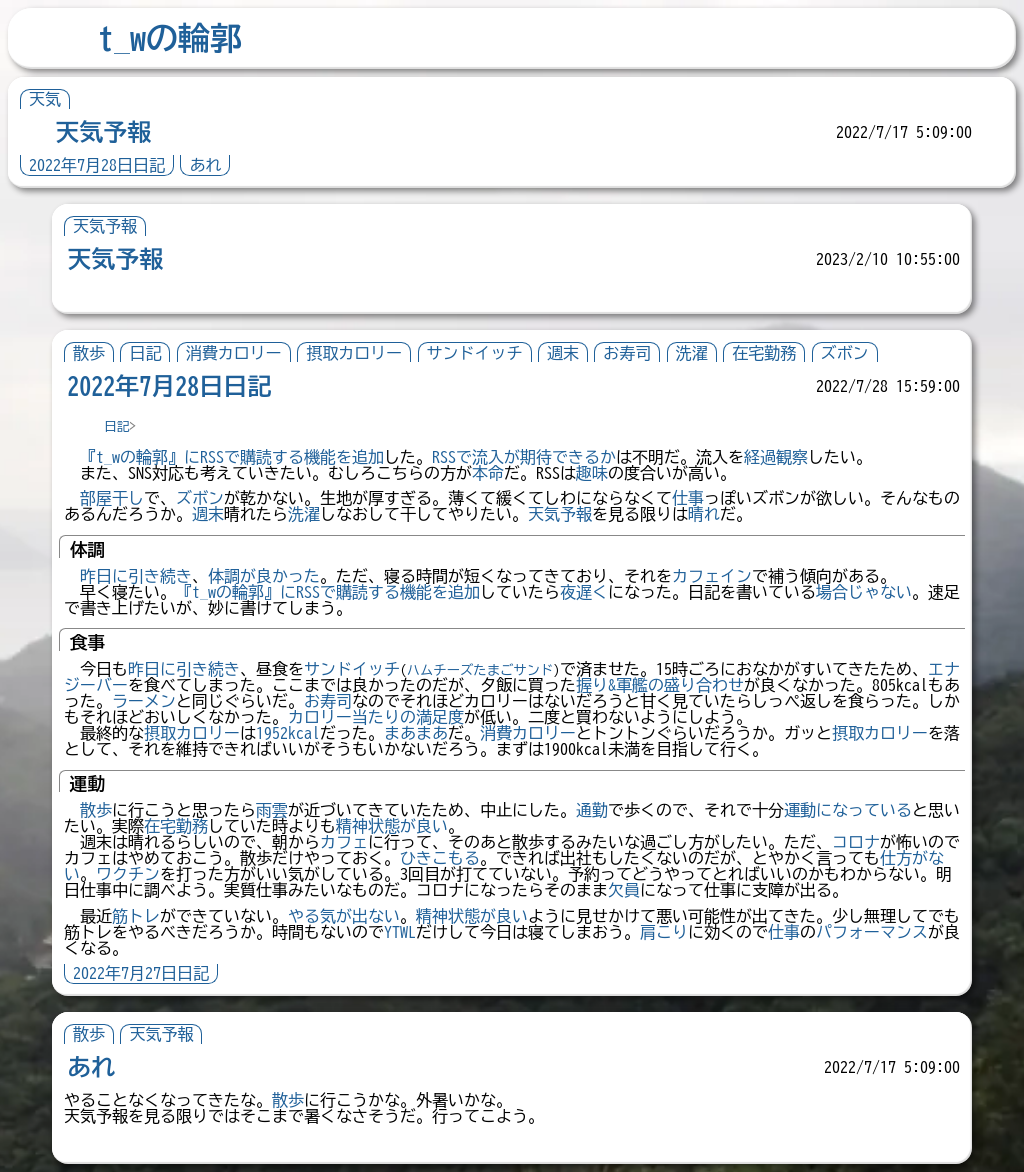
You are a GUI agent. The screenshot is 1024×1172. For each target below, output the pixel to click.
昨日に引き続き (136, 576)
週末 (563, 353)
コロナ (856, 842)
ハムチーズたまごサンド (480, 670)
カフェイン (712, 576)
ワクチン (128, 874)
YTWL (400, 932)
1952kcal (288, 733)
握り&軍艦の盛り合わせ (660, 685)
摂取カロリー (354, 353)
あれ (205, 165)
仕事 (688, 498)
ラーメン (144, 701)
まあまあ (416, 733)
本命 (488, 473)
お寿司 (627, 353)
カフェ (344, 842)
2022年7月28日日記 (97, 165)
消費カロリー (234, 353)
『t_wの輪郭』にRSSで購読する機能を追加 (232, 457)
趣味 (592, 473)
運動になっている (848, 810)
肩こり (664, 932)
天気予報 (103, 132)
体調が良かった (264, 576)
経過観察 (776, 457)
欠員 (624, 890)
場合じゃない (864, 592)
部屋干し (112, 498)
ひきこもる (440, 858)
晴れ (704, 514)
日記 (145, 353)
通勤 (592, 810)
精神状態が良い (392, 826)
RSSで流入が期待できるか (524, 457)
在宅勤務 (764, 353)
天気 (45, 99)
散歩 (89, 353)
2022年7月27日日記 (141, 973)
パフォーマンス (872, 932)
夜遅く (584, 592)
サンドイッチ (475, 353)
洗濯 (692, 353)
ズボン (845, 353)
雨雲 (272, 810)
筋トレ (136, 916)
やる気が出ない (344, 916)
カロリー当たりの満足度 (376, 717)
